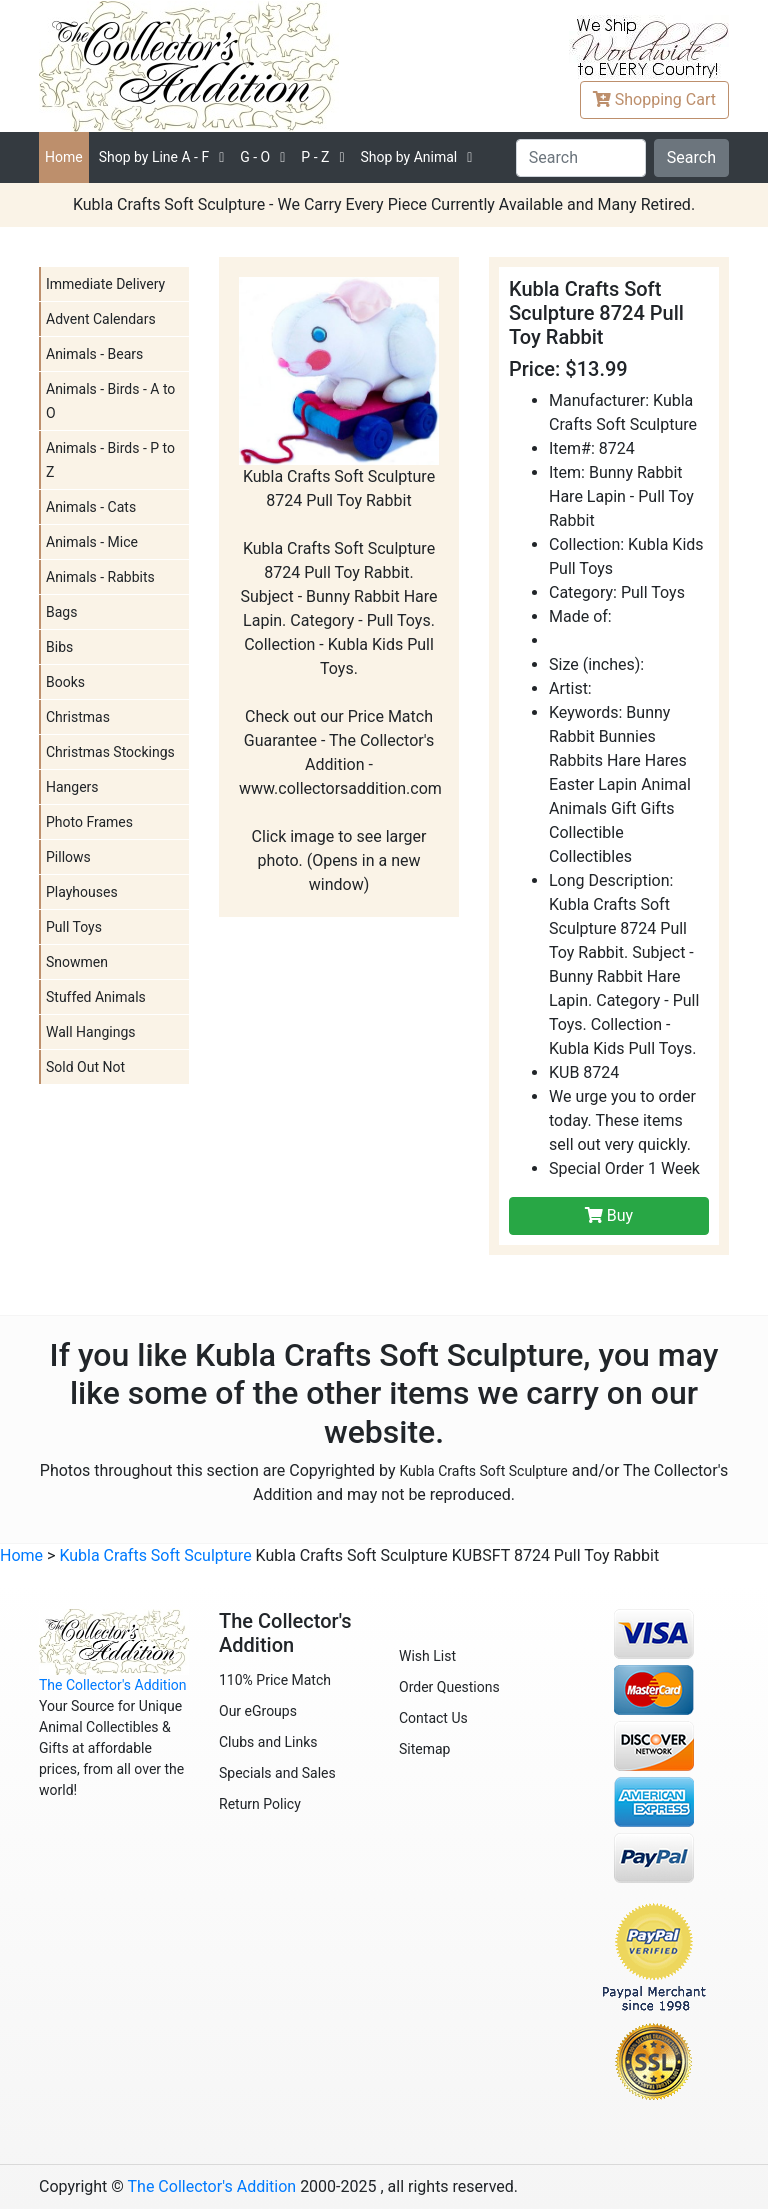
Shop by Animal (408, 157)
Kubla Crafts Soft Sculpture (483, 1471)
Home (64, 157)
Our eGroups (258, 1711)
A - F (154, 157)
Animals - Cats (91, 507)
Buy (609, 1215)
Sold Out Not (85, 1067)
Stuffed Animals (96, 997)
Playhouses (82, 892)
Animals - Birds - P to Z (110, 460)
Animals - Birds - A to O (110, 401)
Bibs (59, 647)
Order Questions (449, 1687)
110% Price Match (275, 1680)
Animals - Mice (92, 542)
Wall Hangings (91, 1032)
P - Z (315, 157)
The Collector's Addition (113, 1685)
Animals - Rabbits (100, 577)
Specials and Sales (277, 1773)
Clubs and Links (268, 1742)
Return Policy (260, 1804)
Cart (654, 99)
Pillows (68, 857)
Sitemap (424, 1749)
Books (65, 682)
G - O (255, 157)
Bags (61, 612)
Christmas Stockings (110, 752)
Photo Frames (89, 822)
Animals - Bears (94, 354)
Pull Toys (74, 927)
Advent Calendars (101, 319)
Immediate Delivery (105, 284)
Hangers (72, 787)
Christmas (78, 717)
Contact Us (433, 1718)
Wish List (427, 1656)
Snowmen (77, 962)
